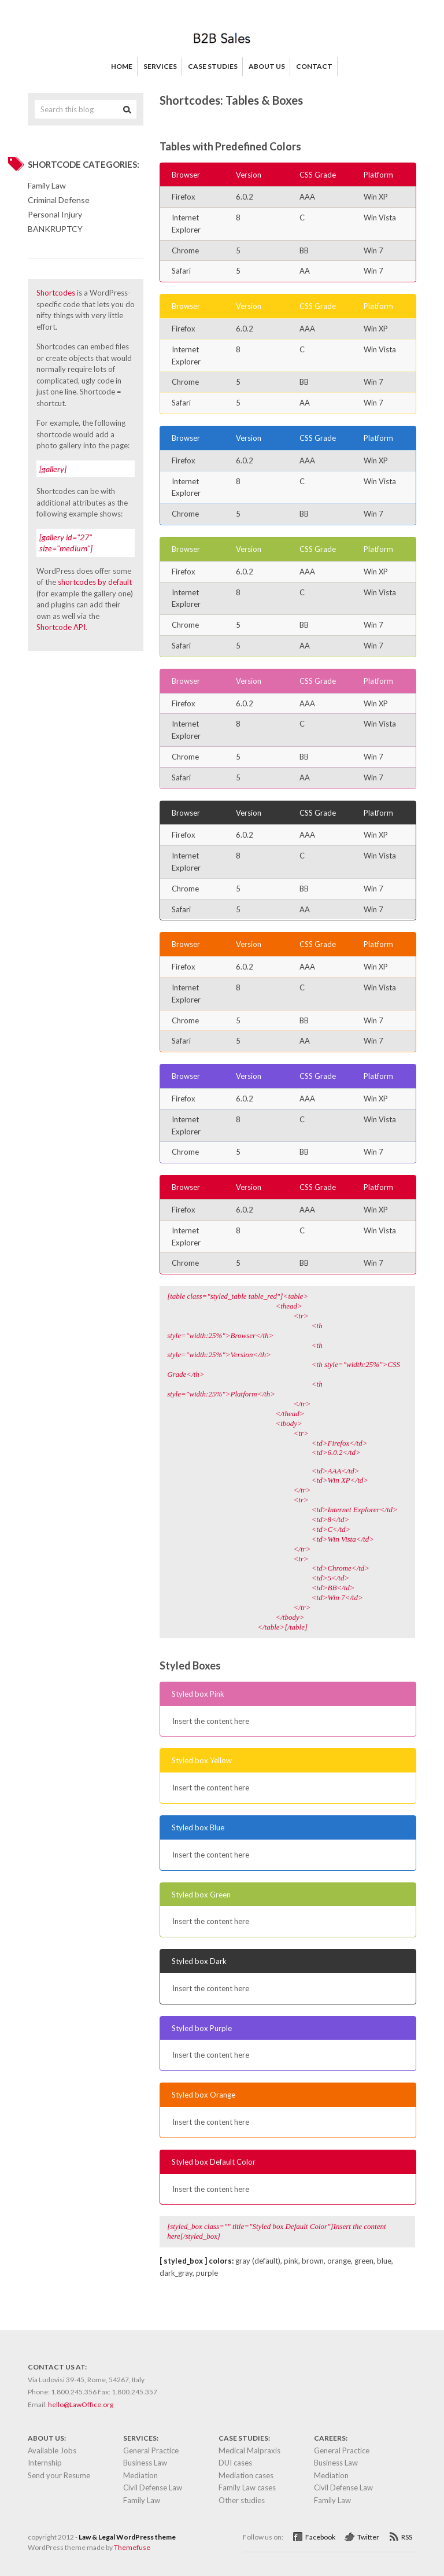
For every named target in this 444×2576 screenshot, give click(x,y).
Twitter (368, 2537)
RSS (406, 2537)
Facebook (320, 2537)
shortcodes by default (95, 582)
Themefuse (132, 2547)
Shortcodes (55, 292)
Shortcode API (61, 627)
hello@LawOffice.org (80, 2404)
